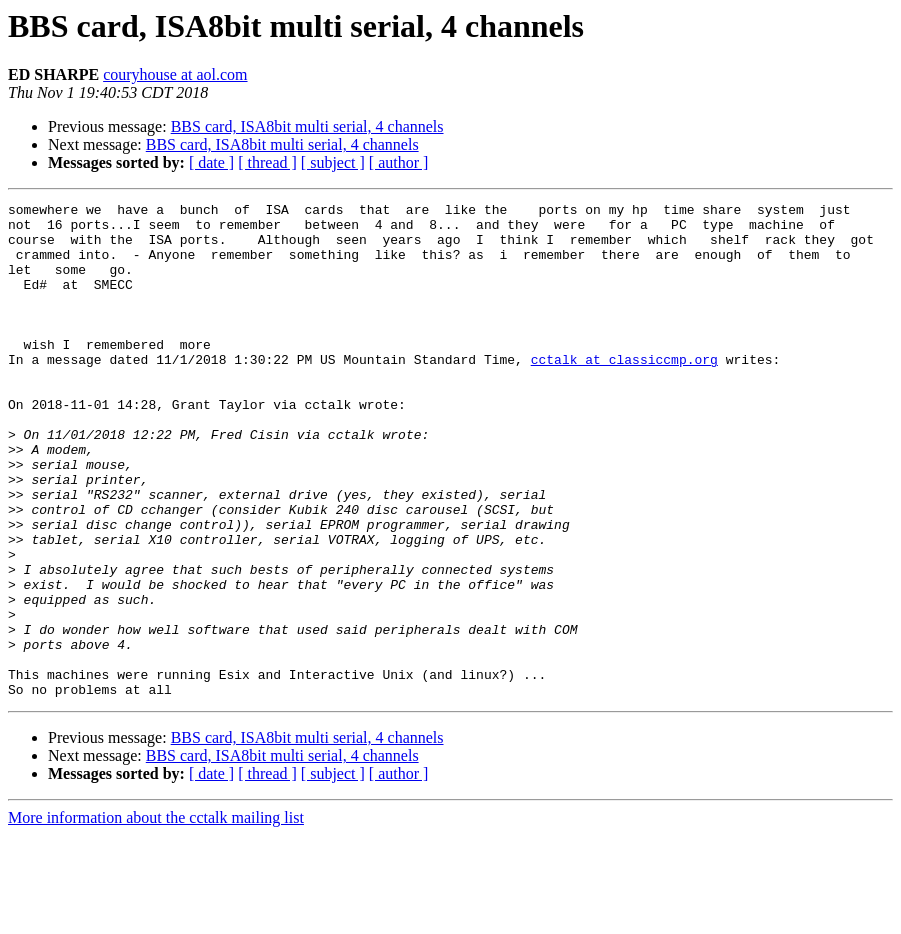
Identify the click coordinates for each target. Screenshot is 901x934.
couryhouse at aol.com (175, 74)
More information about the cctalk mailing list (156, 916)
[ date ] (211, 162)
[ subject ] (333, 162)
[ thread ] (267, 162)
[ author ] (399, 162)
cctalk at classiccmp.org (624, 392)
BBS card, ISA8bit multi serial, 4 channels (307, 126)
